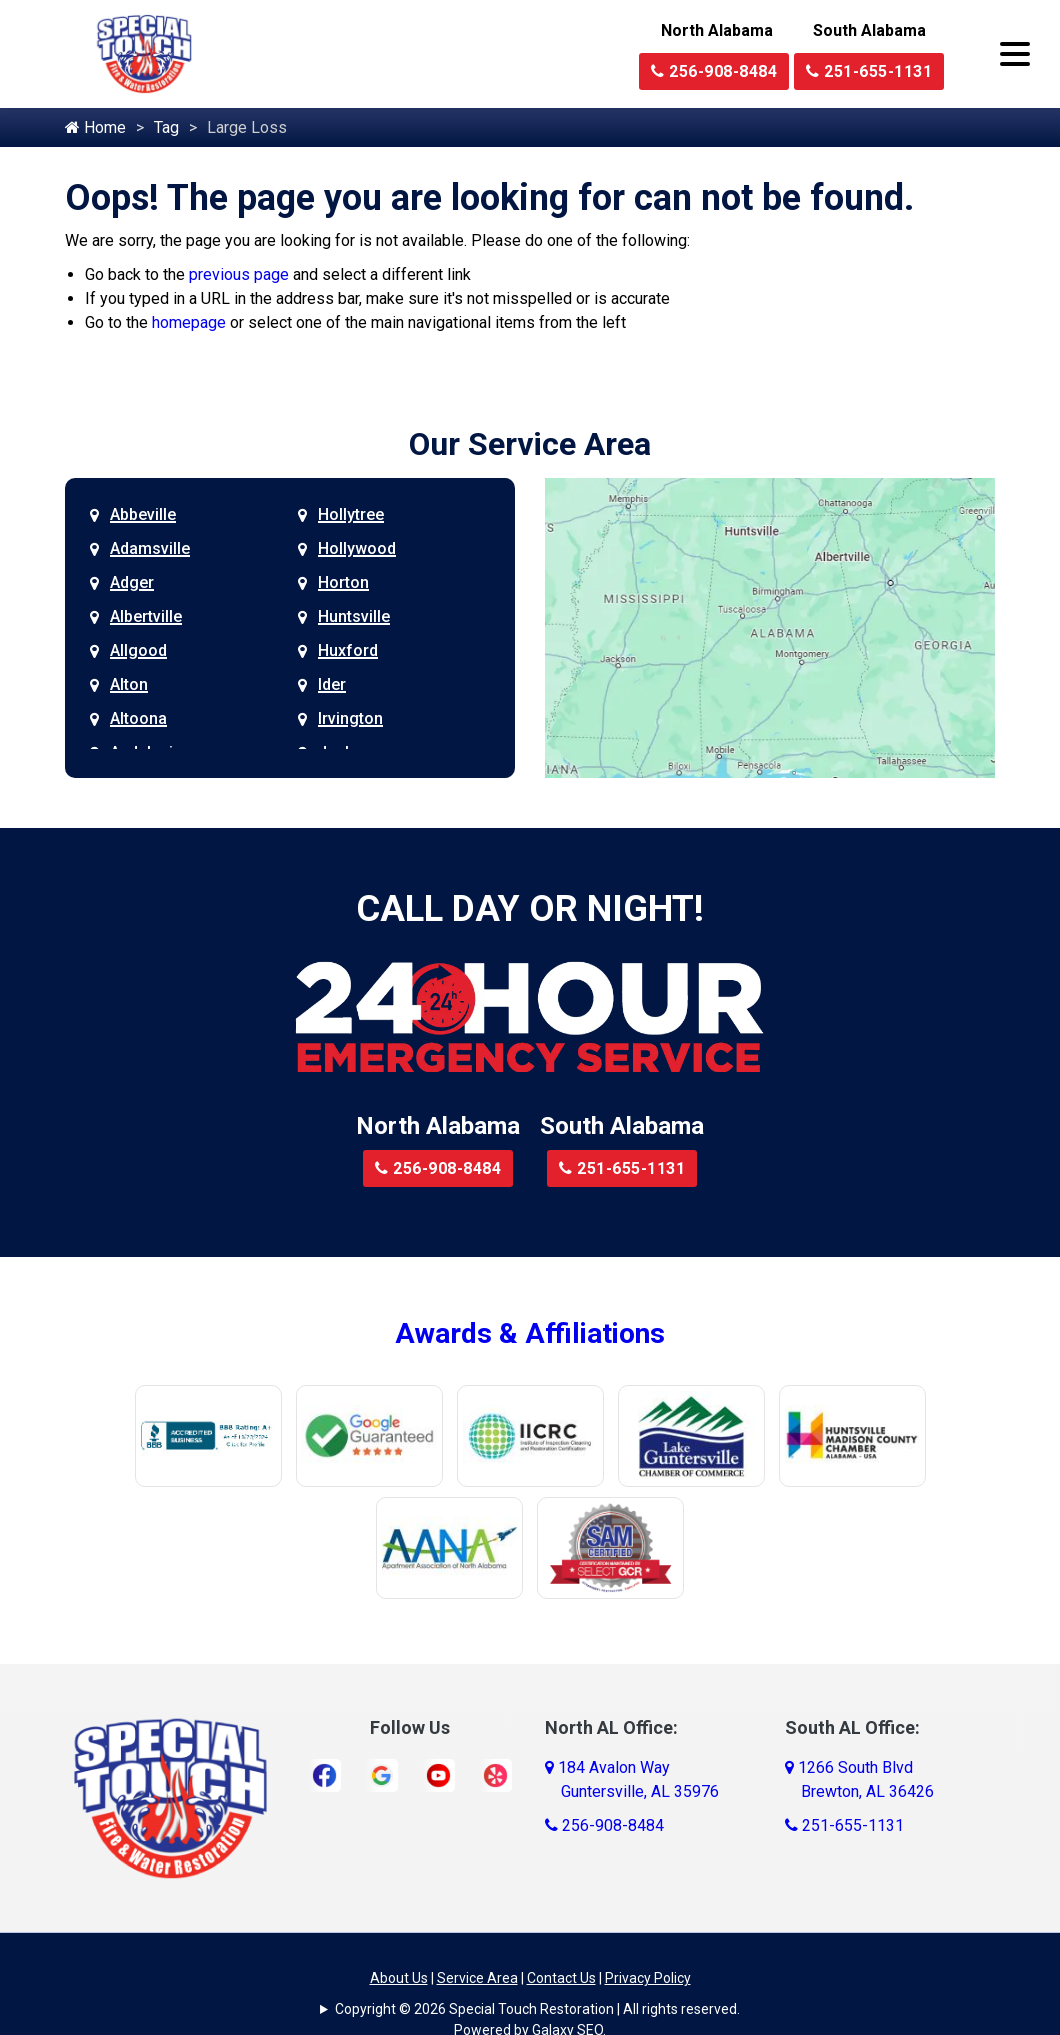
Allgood (138, 650)
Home (95, 127)
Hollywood (357, 548)
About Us (399, 1978)
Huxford (348, 650)
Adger (132, 582)
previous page (239, 274)
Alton (129, 684)
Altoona (138, 718)
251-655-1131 (869, 71)
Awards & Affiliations (530, 1333)
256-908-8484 (714, 71)
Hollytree (351, 514)
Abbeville (143, 514)
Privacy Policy (648, 1978)
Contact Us (561, 1978)
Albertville (146, 616)
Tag (166, 127)
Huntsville (354, 616)
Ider (332, 684)
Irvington (350, 718)
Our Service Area (530, 444)
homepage (189, 322)
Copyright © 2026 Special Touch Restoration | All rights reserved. (537, 2009)
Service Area (477, 1978)
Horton (343, 582)
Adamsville (150, 548)
